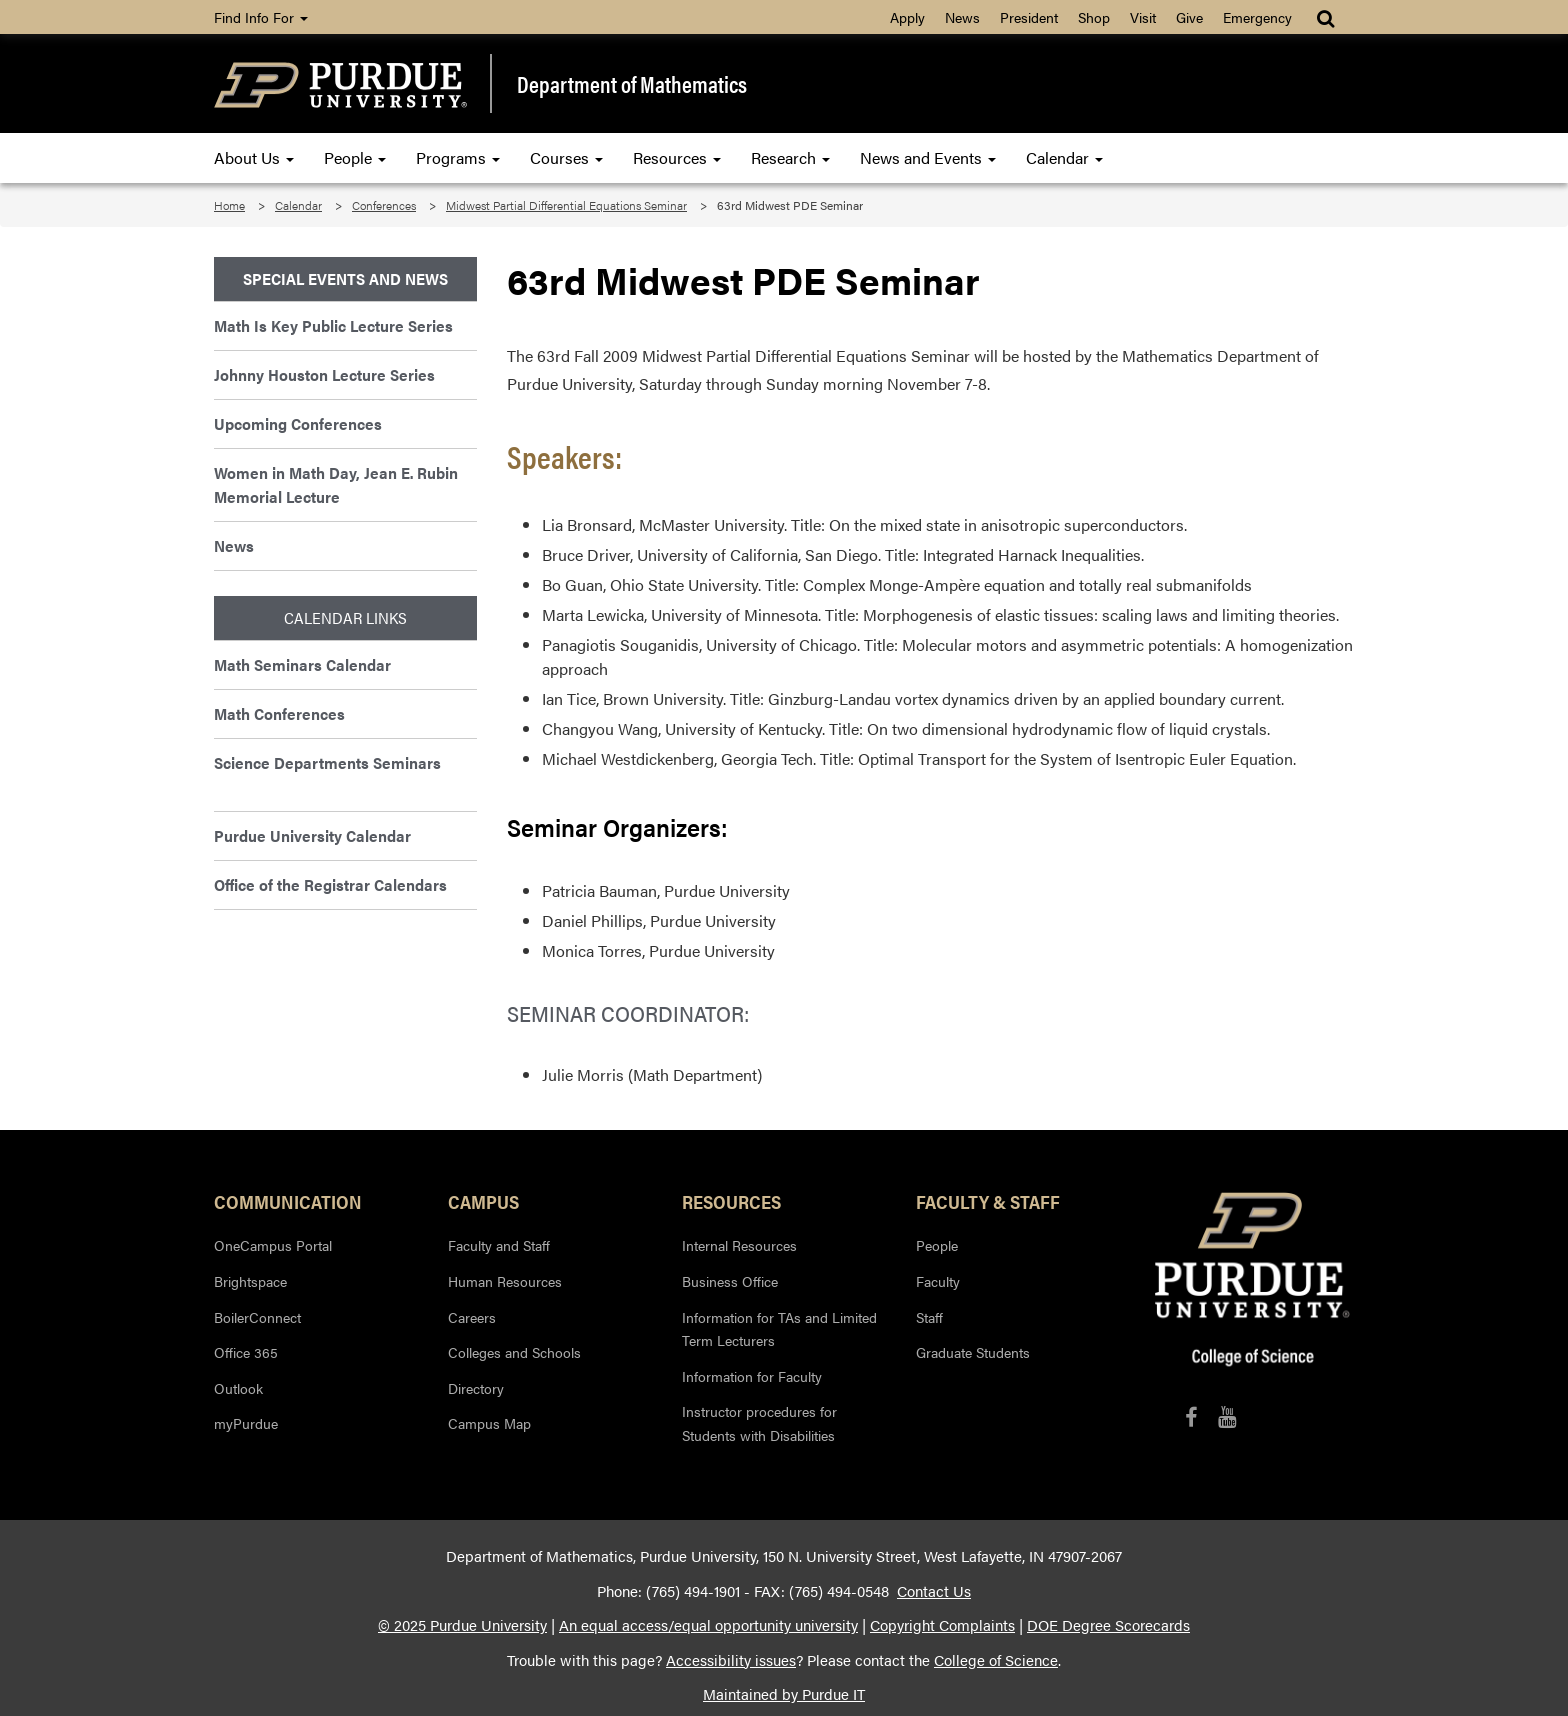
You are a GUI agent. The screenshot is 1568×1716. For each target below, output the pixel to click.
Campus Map (489, 1423)
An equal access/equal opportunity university (708, 1625)
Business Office (730, 1281)
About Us (254, 157)
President (1029, 17)
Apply (907, 17)
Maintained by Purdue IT (784, 1694)
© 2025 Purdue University (462, 1625)
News (962, 17)
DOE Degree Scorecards (1108, 1625)
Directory (476, 1388)
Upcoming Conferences (298, 423)
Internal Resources (739, 1245)
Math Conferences (279, 713)
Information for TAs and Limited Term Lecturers (779, 1329)
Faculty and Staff (499, 1245)
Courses (566, 157)
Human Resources (505, 1281)
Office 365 (246, 1352)
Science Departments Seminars (327, 762)
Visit (1143, 17)
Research (790, 157)
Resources (677, 157)
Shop (1094, 17)
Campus (483, 1201)
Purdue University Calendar (312, 835)
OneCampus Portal (273, 1245)
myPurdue (246, 1423)
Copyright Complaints (942, 1625)
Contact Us (934, 1591)
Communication (288, 1201)
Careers (472, 1317)
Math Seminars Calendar (302, 664)
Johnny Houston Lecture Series (324, 374)
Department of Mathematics (632, 84)
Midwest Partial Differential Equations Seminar (566, 205)
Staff (929, 1317)
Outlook (238, 1388)
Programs (458, 157)
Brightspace (250, 1281)
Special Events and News (345, 278)
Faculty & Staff (988, 1201)
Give (1189, 17)
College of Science (996, 1660)
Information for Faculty (752, 1376)
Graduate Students (973, 1352)
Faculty (938, 1281)
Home (229, 205)
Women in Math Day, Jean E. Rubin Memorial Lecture (336, 484)
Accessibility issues (731, 1660)
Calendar (1064, 157)
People (355, 157)
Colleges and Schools (514, 1352)
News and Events (928, 157)
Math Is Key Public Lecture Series (333, 325)
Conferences (384, 205)
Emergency (1257, 17)
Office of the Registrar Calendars (330, 884)
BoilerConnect (257, 1317)
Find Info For (261, 17)
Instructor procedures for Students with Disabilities (759, 1423)
